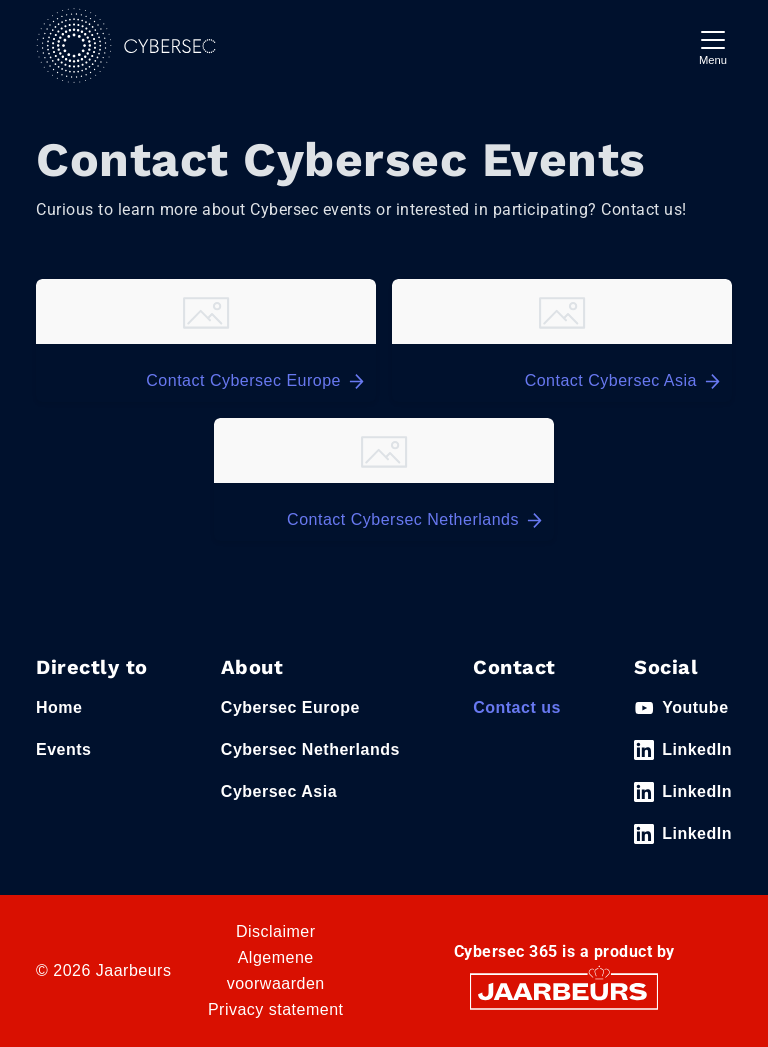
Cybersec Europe (290, 707)
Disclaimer (276, 931)
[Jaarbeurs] (564, 990)
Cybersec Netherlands (310, 749)
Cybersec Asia (279, 791)
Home (59, 707)
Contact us (517, 707)
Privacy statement (276, 1009)
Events (63, 749)
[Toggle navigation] (713, 45)
